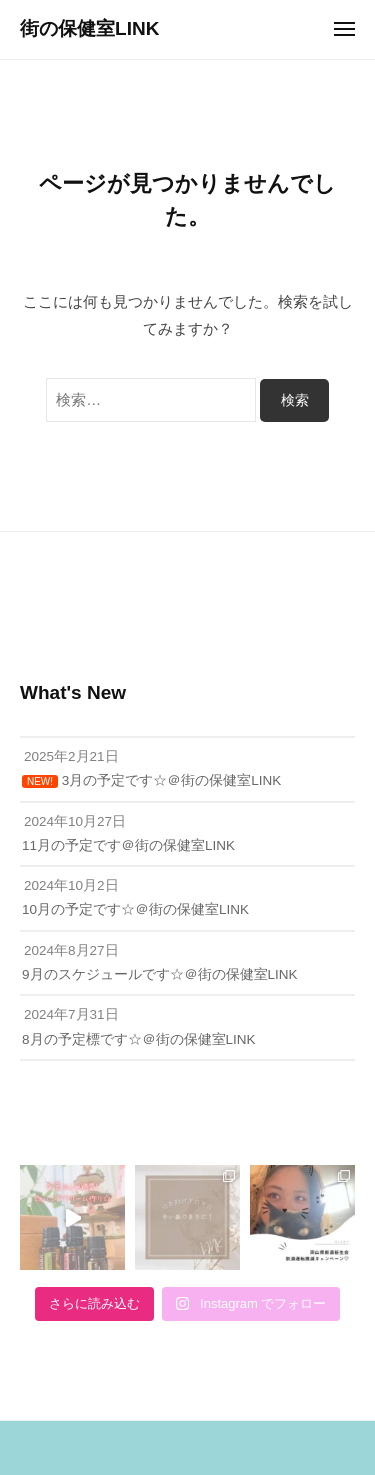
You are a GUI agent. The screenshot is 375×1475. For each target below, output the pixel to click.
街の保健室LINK (89, 28)
